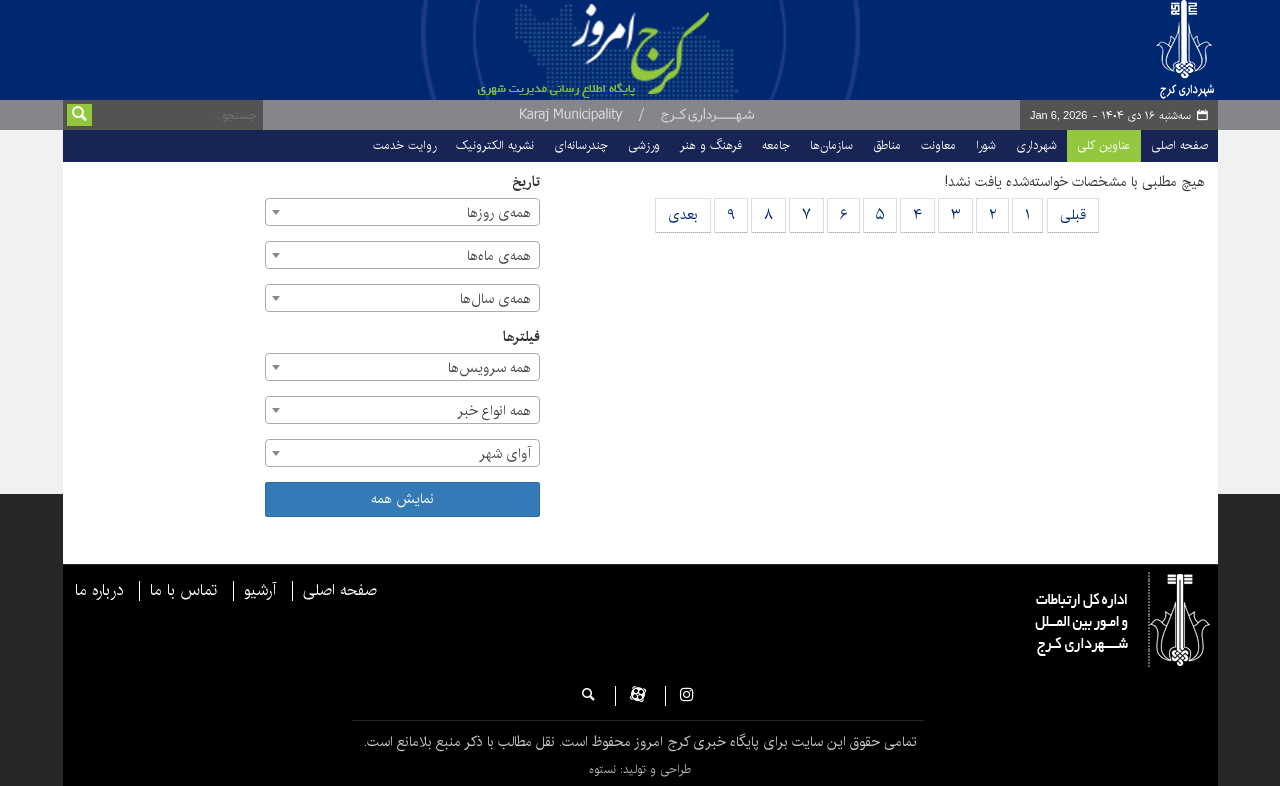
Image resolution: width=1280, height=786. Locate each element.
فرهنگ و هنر (711, 145)
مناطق (887, 145)
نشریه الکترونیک (495, 145)
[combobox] (402, 212)
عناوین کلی (1104, 145)
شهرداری (1036, 145)
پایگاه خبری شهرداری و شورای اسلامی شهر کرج (677, 50)
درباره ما (99, 591)
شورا (986, 145)
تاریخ (526, 182)
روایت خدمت (404, 145)
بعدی (683, 215)
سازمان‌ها (831, 145)
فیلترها (521, 337)
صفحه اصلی (1179, 145)
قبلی (1073, 215)
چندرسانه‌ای (581, 145)
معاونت (938, 145)
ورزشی (644, 145)
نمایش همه (402, 499)
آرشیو (260, 591)
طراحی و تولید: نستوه (640, 769)
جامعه (776, 145)
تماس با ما (183, 591)
